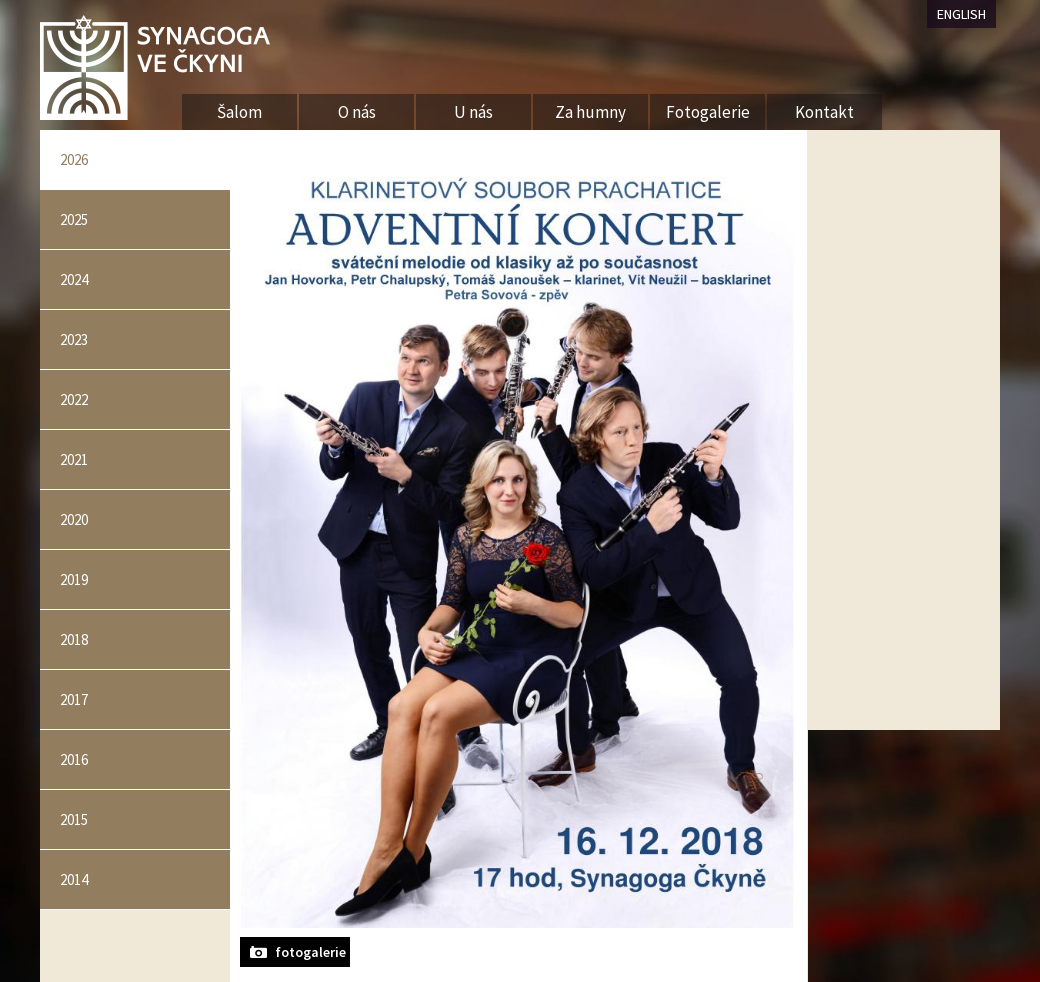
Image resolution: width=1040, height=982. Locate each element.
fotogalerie (310, 952)
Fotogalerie (708, 112)
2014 (74, 879)
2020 (74, 519)
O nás (357, 112)
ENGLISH (961, 14)
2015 (74, 819)
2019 (74, 579)
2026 (74, 159)
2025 (74, 219)
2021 (74, 459)
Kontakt (824, 112)
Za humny (590, 112)
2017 (74, 699)
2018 (74, 639)
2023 (74, 339)
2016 (74, 759)
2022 (74, 399)
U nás (473, 112)
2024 (74, 279)
